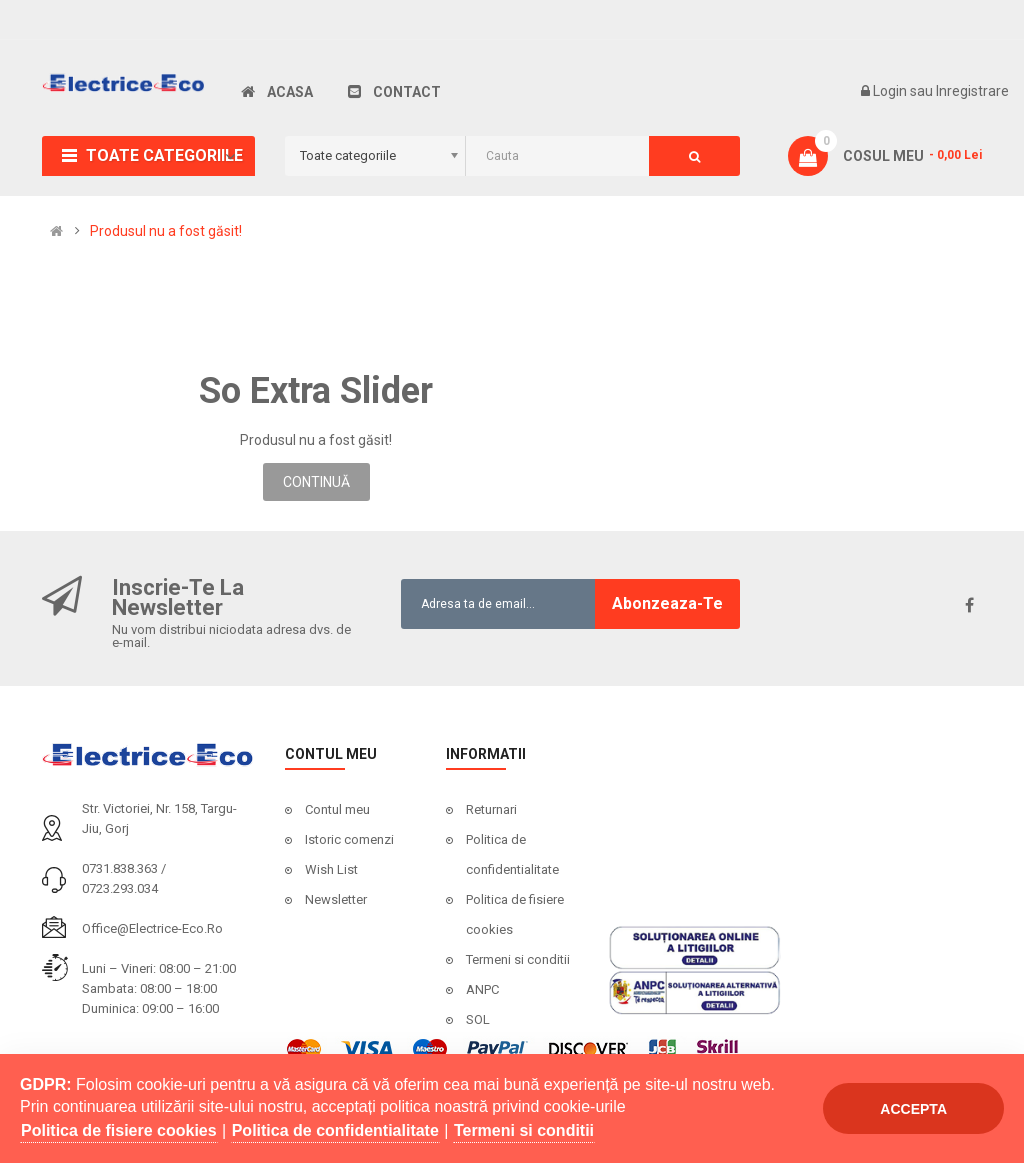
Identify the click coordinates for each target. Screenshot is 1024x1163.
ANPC (482, 989)
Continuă (316, 482)
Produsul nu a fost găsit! (166, 231)
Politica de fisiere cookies (515, 914)
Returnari (491, 809)
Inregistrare (972, 91)
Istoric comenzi (349, 839)
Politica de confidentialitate (512, 854)
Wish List (331, 869)
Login (891, 91)
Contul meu (337, 809)
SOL (478, 1019)
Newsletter (336, 899)
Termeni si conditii (518, 959)
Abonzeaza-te (667, 603)
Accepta (913, 1109)
